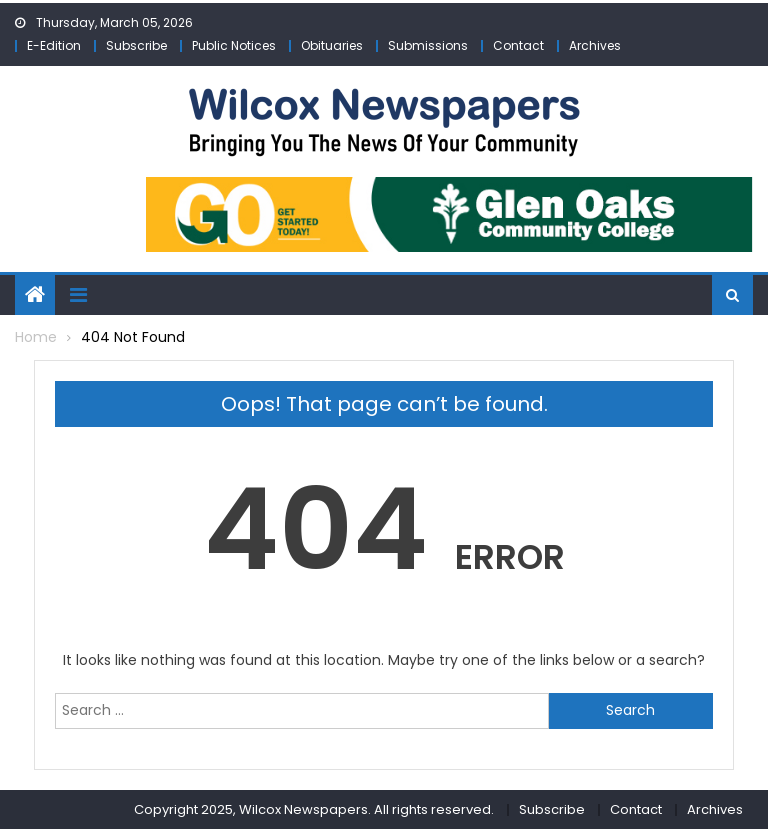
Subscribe (136, 45)
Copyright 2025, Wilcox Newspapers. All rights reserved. (314, 809)
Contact (518, 45)
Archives (595, 45)
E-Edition (54, 45)
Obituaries (332, 45)
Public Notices (234, 45)
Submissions (428, 45)
